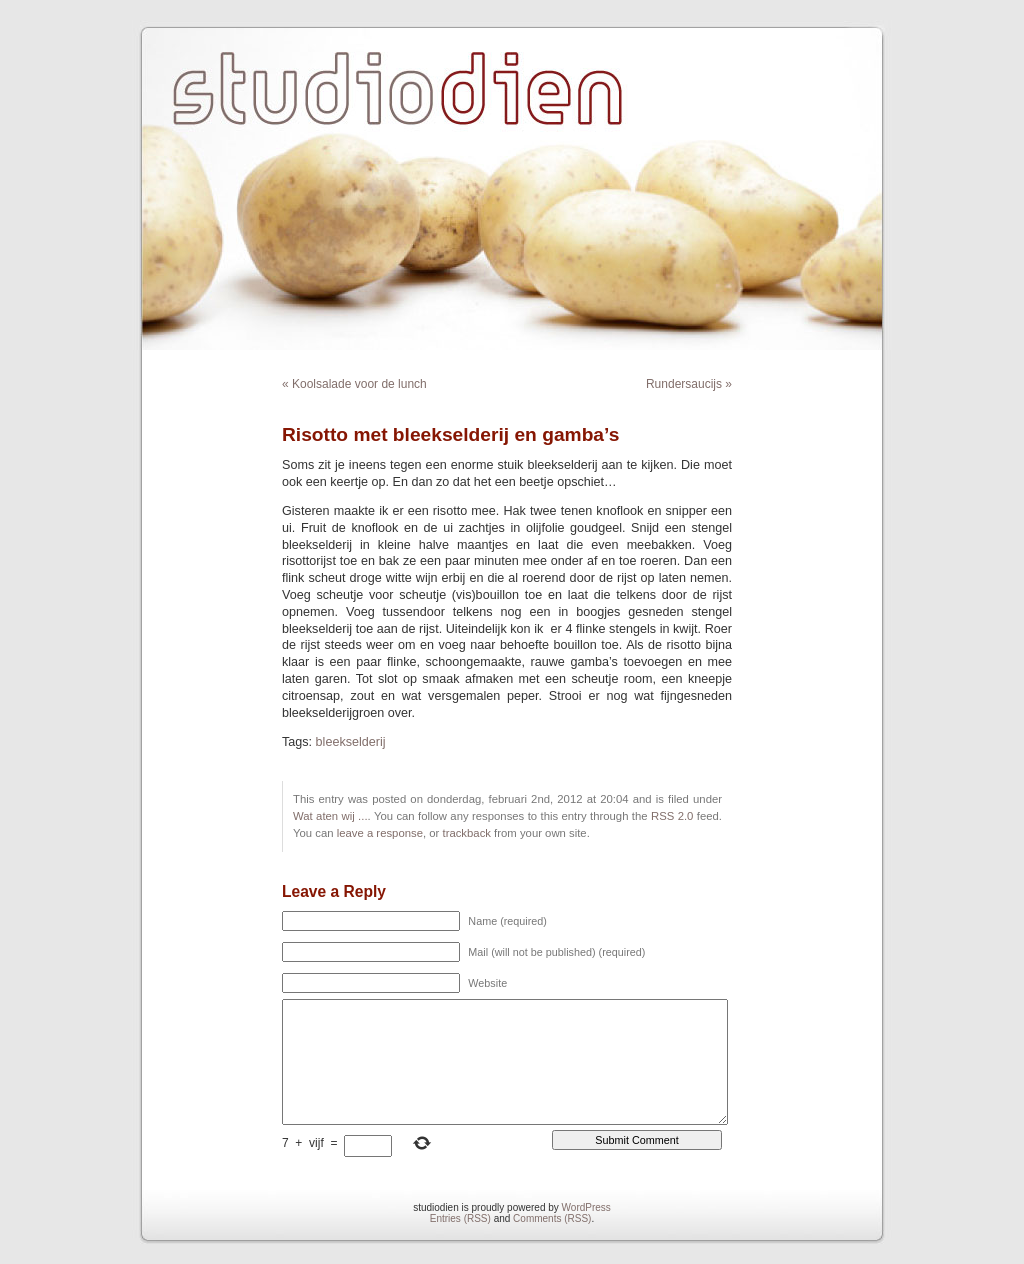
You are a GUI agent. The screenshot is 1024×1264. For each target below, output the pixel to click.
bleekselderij (351, 742)
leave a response (380, 833)
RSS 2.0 (672, 816)
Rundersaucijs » (689, 384)
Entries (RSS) (460, 1218)
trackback (466, 833)
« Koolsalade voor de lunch (354, 384)
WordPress (586, 1207)
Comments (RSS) (552, 1218)
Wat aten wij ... (330, 816)
